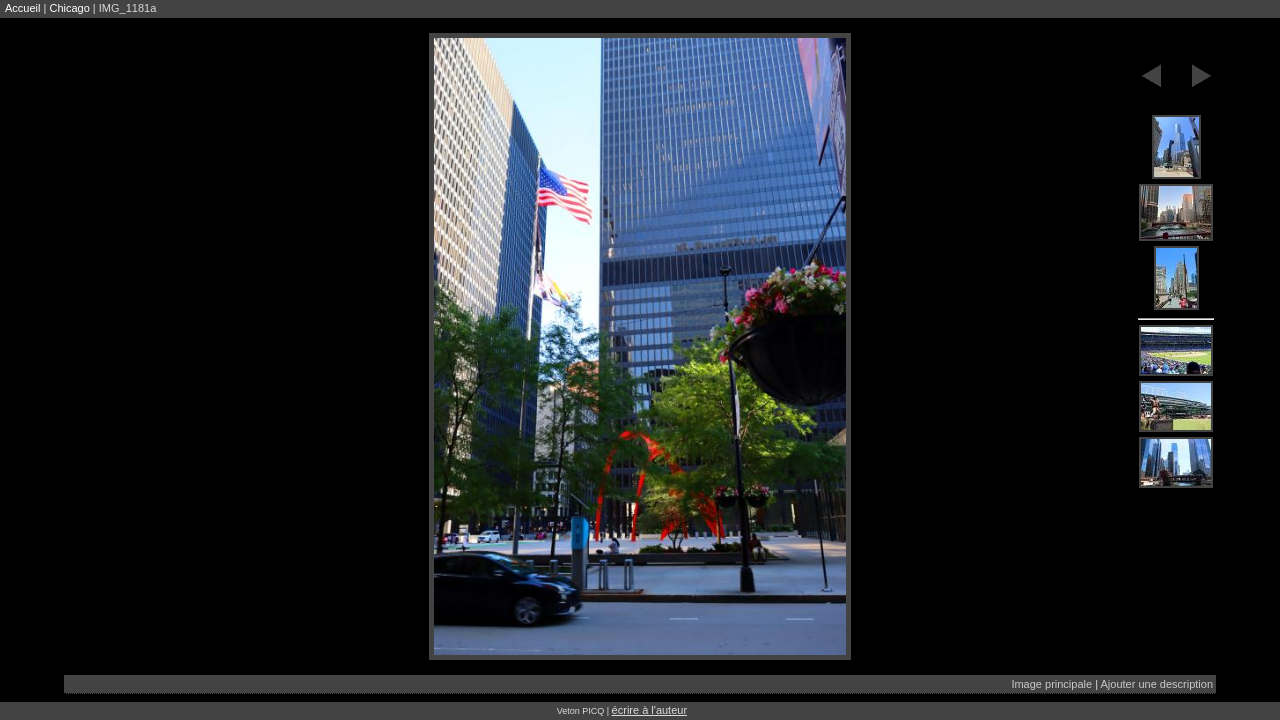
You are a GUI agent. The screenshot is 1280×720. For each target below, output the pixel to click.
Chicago (69, 8)
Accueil (22, 8)
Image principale (1051, 684)
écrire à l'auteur (649, 710)
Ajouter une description (1156, 684)
